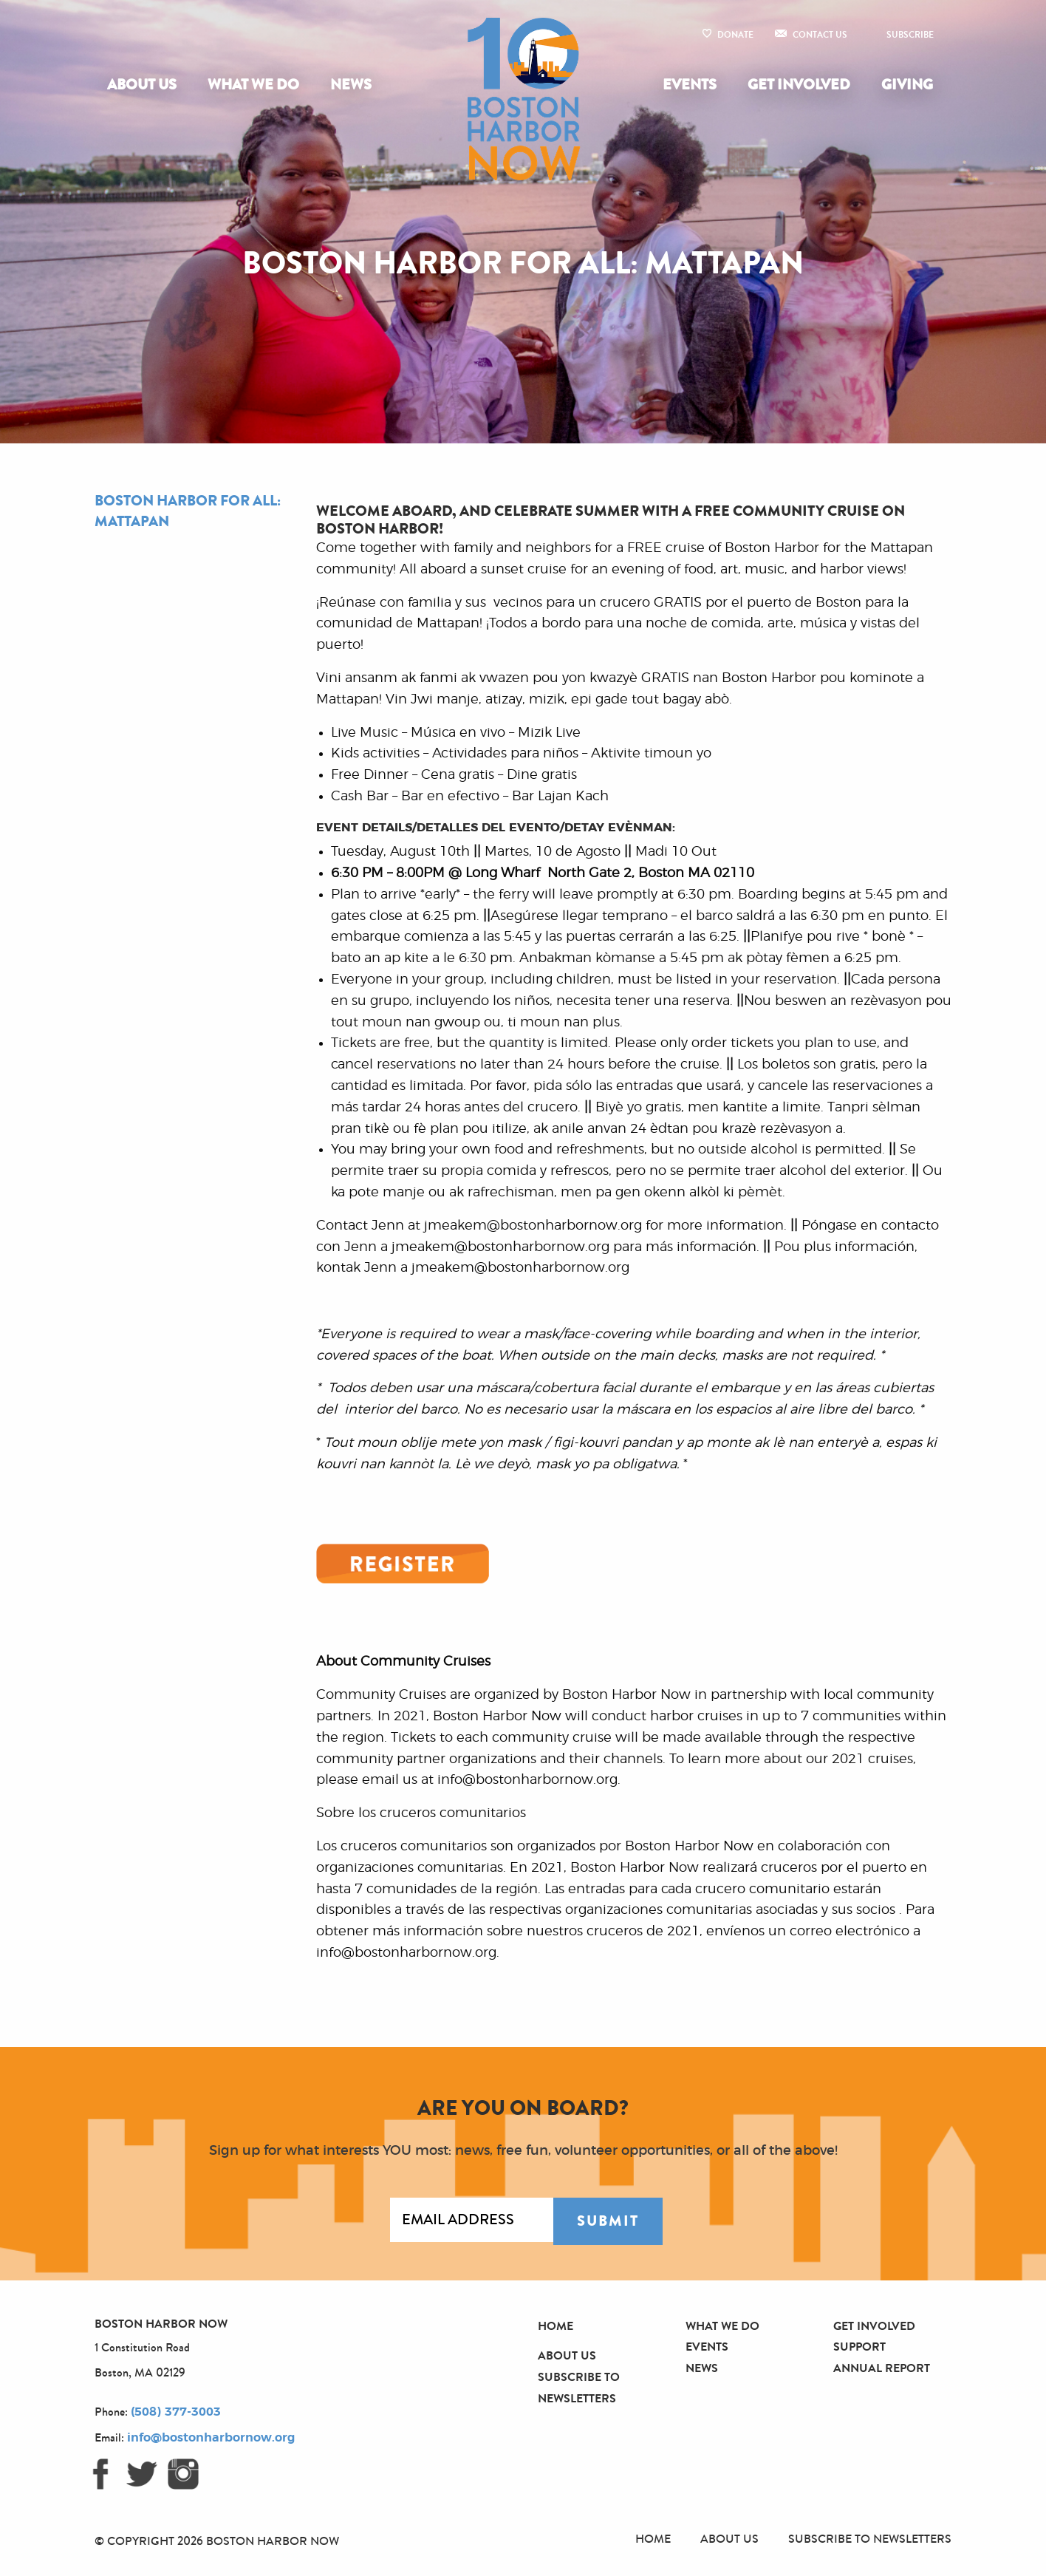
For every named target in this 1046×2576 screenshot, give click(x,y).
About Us (142, 84)
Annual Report (881, 2367)
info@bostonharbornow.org (211, 2438)
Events (690, 84)
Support (859, 2346)
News (351, 84)
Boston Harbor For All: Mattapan (188, 511)
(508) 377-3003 (176, 2412)
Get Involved (799, 84)
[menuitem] (144, 85)
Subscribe (910, 34)
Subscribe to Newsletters (869, 2538)
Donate (735, 34)
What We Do (253, 84)
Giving (907, 84)
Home (555, 2325)
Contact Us (820, 34)
